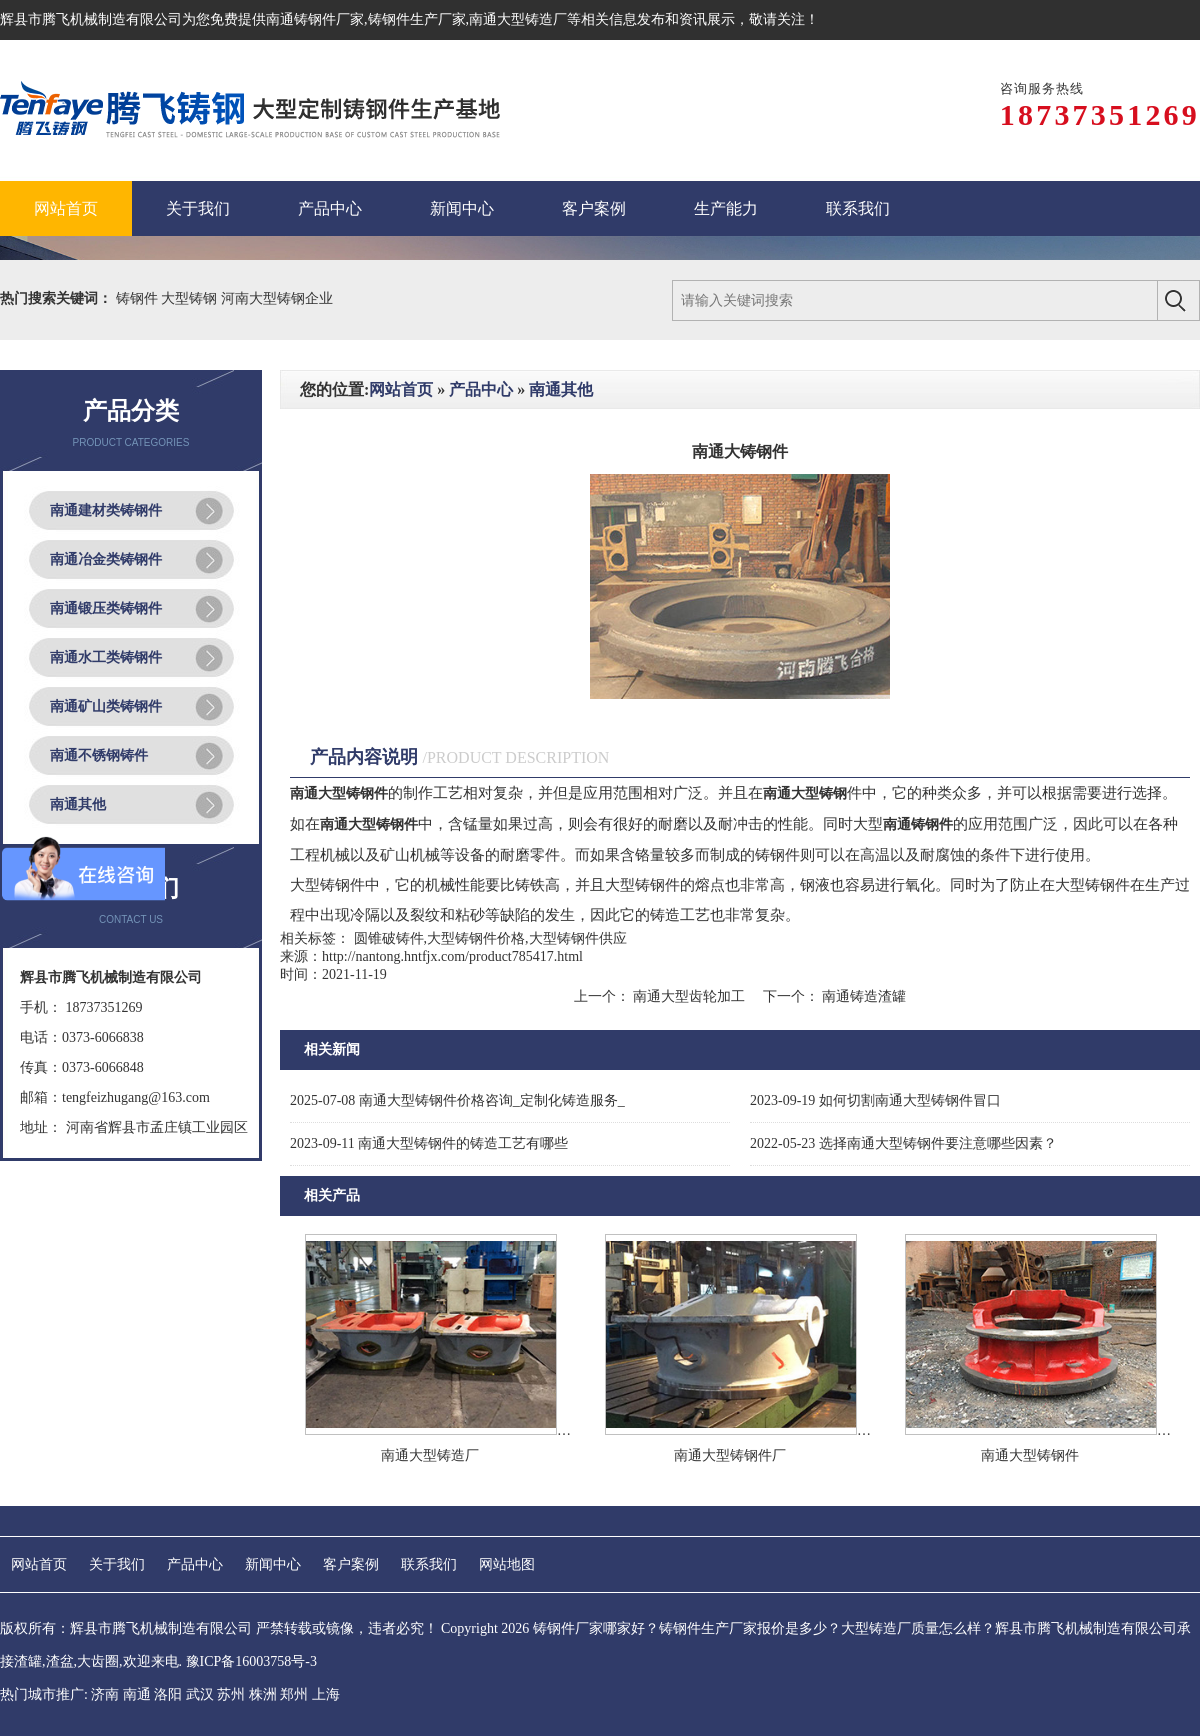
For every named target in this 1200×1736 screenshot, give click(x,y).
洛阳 (168, 1694)
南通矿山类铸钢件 (106, 706)
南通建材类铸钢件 (106, 510)
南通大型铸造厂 (430, 1455)
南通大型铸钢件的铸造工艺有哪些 (429, 1143)
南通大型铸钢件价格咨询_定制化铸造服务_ (457, 1100)
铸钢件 (139, 298)
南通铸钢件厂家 (315, 19)
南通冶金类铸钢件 (106, 559)
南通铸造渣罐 (863, 996)
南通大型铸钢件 (1030, 1455)
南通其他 (78, 804)
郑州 (294, 1694)
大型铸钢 (191, 298)
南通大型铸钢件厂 (730, 1455)
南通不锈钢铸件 (99, 755)
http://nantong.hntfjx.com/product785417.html (452, 956)
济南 (105, 1694)
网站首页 (401, 389)
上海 (326, 1694)
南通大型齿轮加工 (689, 996)
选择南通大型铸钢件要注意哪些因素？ (903, 1143)
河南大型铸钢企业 (277, 298)
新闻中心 (273, 1564)
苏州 (231, 1694)
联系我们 (429, 1564)
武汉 (200, 1694)
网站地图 (507, 1564)
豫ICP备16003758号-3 (251, 1661)
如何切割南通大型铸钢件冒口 (875, 1100)
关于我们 (117, 1564)
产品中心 (481, 389)
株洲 (263, 1694)
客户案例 (351, 1564)
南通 (137, 1694)
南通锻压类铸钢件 (106, 608)
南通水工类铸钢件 (106, 657)
